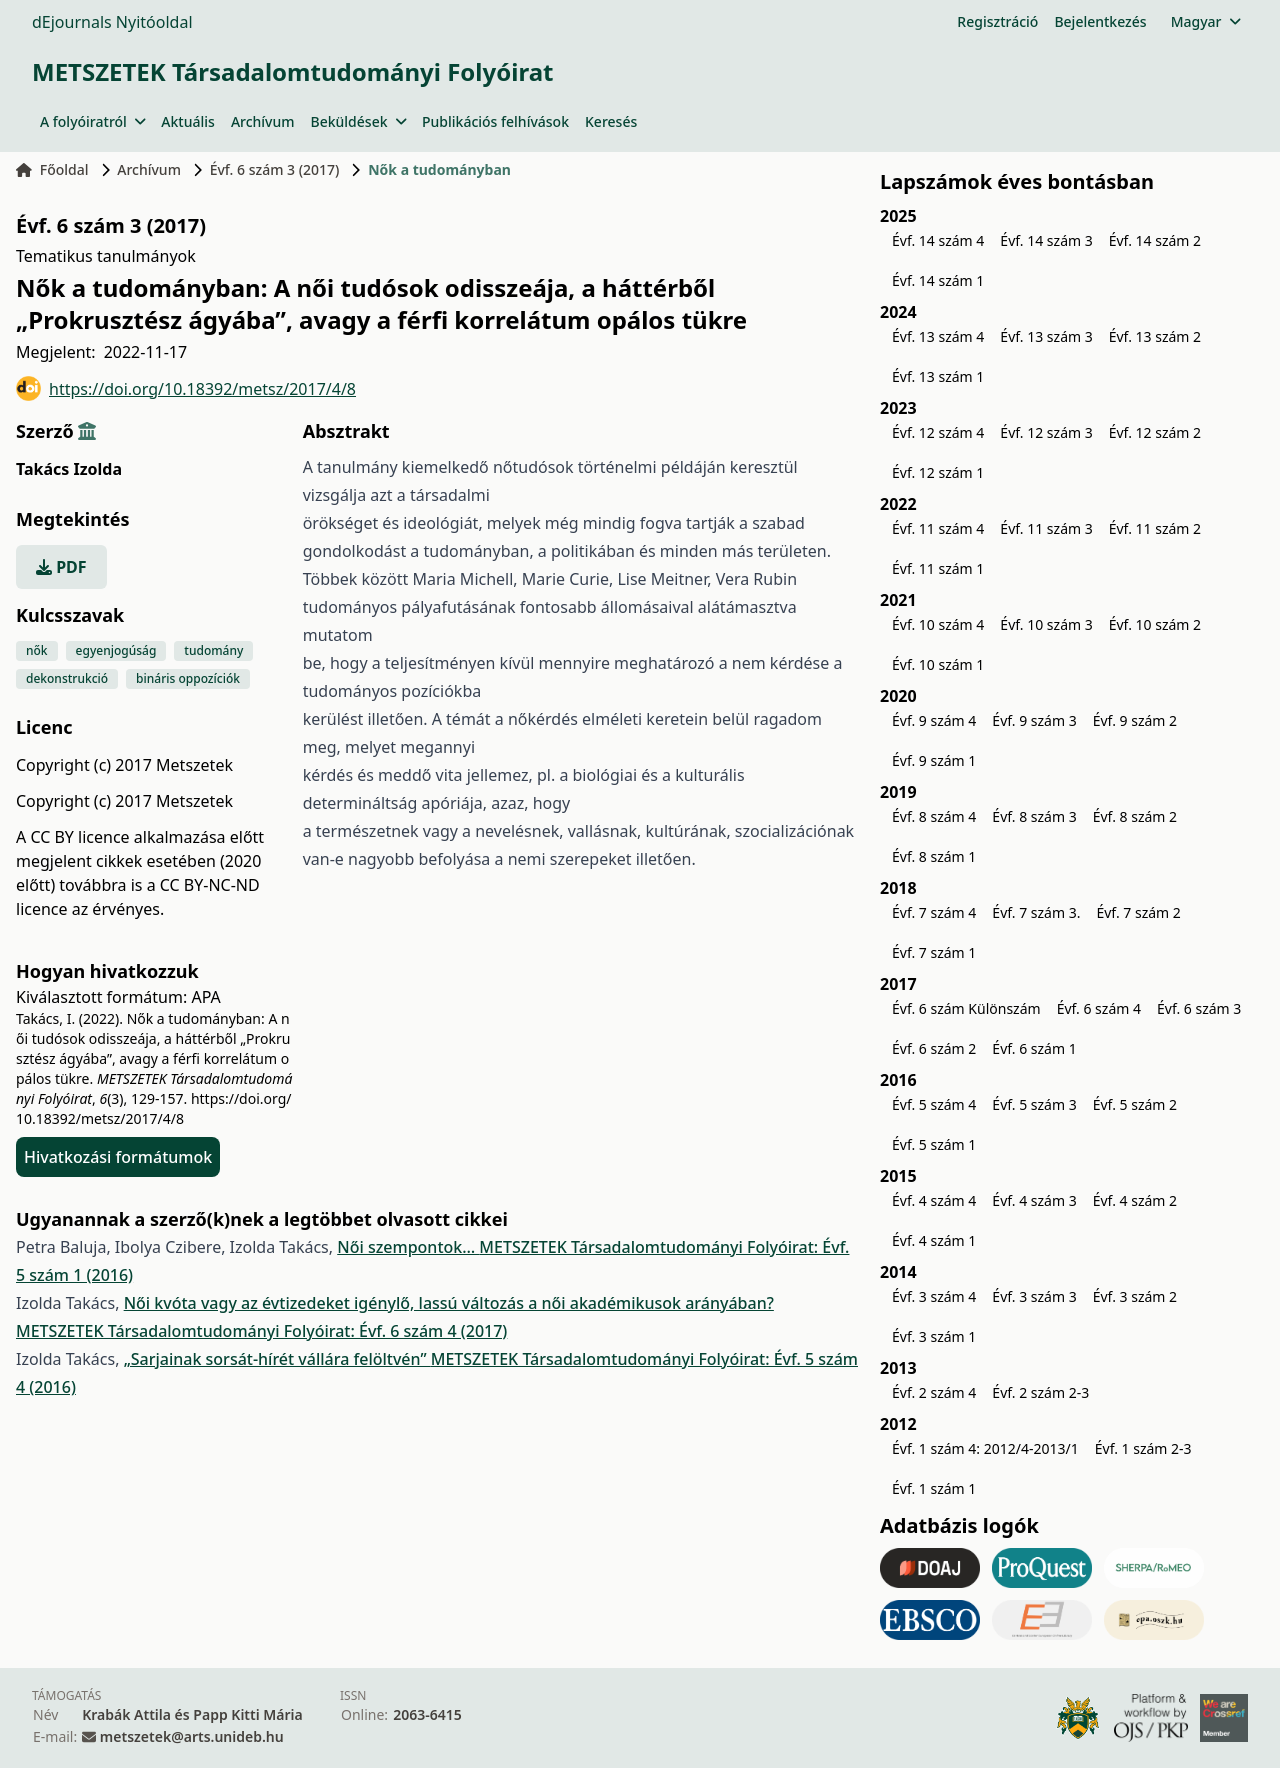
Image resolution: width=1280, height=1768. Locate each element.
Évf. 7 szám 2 (1138, 912)
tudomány (213, 650)
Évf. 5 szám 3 (1034, 1104)
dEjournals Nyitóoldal (112, 22)
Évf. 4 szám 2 (1135, 1200)
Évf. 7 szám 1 (934, 952)
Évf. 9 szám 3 (1034, 720)
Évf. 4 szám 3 (1034, 1200)
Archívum (263, 121)
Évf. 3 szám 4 (934, 1296)
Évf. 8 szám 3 (1034, 816)
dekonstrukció (67, 678)
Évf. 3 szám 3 (1034, 1296)
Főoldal (52, 169)
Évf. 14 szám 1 (938, 280)
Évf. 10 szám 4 (938, 624)
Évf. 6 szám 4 (1099, 1008)
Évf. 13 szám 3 (1046, 336)
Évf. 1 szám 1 (934, 1488)
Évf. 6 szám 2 (934, 1048)
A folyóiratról (92, 121)
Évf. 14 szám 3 (1046, 240)
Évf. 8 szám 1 (934, 856)
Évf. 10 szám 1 (938, 664)
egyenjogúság (116, 650)
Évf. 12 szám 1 (938, 472)
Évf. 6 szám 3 (1199, 1008)
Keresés (611, 121)
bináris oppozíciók (188, 678)
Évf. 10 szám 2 (1155, 624)
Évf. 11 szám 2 (1155, 528)
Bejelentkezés (1100, 21)
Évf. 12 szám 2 (1155, 432)
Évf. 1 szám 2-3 (1143, 1448)
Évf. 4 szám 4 (934, 1200)
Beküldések (358, 121)
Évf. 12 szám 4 (938, 432)
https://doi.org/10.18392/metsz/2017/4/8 (186, 388)
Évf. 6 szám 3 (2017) (275, 169)
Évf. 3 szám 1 (934, 1336)
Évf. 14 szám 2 (1155, 240)
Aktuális (188, 121)
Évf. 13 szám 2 (1155, 336)
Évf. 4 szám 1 (934, 1240)
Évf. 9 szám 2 (1135, 720)
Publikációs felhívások (495, 121)
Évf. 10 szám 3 (1046, 624)
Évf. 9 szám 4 (934, 720)
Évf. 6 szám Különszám (966, 1008)
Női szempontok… (408, 1247)
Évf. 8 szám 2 (1135, 816)
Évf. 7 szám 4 (934, 912)
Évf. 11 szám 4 (938, 528)
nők (37, 650)
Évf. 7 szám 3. (1036, 912)
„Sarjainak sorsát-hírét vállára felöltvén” (277, 1359)
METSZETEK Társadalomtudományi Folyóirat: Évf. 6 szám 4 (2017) (261, 1331)
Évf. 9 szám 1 (934, 760)
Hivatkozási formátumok (118, 1157)
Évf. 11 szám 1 (938, 568)
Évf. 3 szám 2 (1135, 1296)
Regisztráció (997, 21)
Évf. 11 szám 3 (1046, 528)
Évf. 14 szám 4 (938, 240)
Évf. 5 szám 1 (934, 1144)
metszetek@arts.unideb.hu (192, 1736)
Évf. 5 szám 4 (934, 1104)
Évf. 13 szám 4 (938, 336)
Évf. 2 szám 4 (934, 1392)
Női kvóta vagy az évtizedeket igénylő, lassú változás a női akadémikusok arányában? (449, 1303)
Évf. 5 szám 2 (1135, 1104)
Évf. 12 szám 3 (1046, 432)
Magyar (1205, 21)
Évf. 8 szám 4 (934, 816)
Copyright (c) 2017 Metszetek (124, 801)
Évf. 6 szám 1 (1034, 1048)
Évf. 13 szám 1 (938, 376)
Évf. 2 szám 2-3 (1040, 1392)
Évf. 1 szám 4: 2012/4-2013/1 (985, 1448)
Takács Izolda (69, 469)
